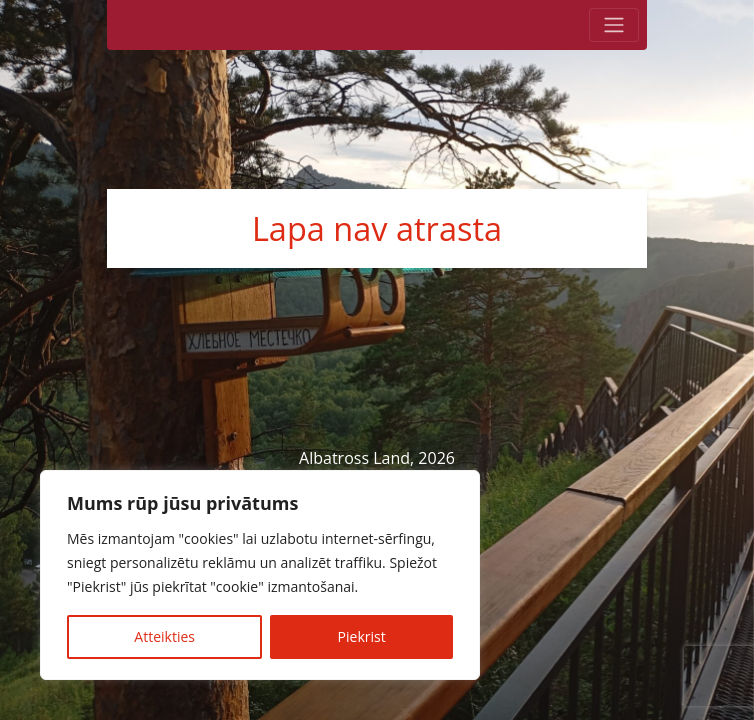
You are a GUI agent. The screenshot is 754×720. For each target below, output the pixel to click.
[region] (260, 575)
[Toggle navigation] (614, 25)
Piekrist (362, 636)
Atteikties (164, 636)
